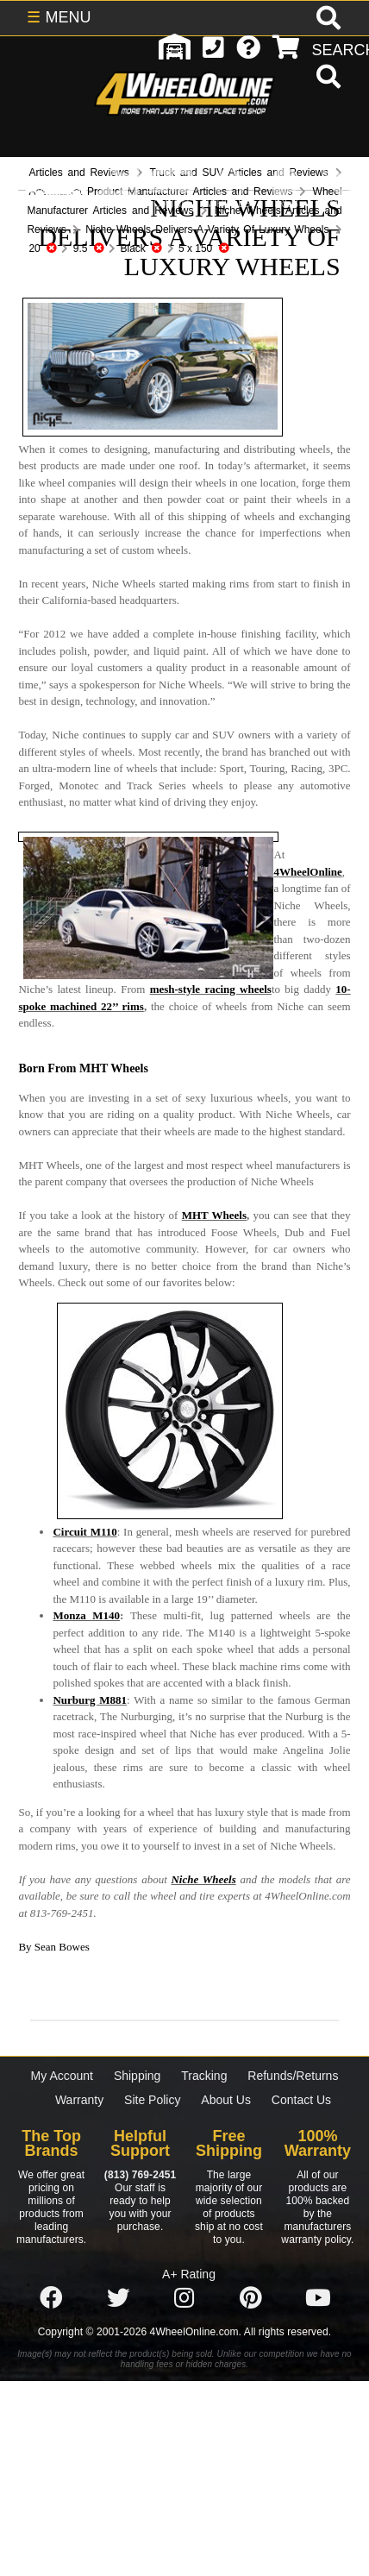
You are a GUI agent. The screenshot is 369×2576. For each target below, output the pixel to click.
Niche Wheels (203, 1879)
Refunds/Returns (292, 2076)
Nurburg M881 (90, 1699)
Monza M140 (86, 1615)
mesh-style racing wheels (211, 989)
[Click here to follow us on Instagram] (184, 2298)
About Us (226, 2100)
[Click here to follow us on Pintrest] (251, 2298)
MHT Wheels (214, 1215)
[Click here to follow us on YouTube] (318, 2298)
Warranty (79, 2100)
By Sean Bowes (53, 1946)
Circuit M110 (84, 1531)
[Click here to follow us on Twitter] (118, 2298)
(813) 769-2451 (140, 2175)
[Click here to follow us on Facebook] (51, 2298)
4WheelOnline (307, 871)
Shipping (137, 2076)
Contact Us (301, 2100)
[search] (326, 78)
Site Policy (152, 2100)
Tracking (204, 2076)
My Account (62, 2076)
